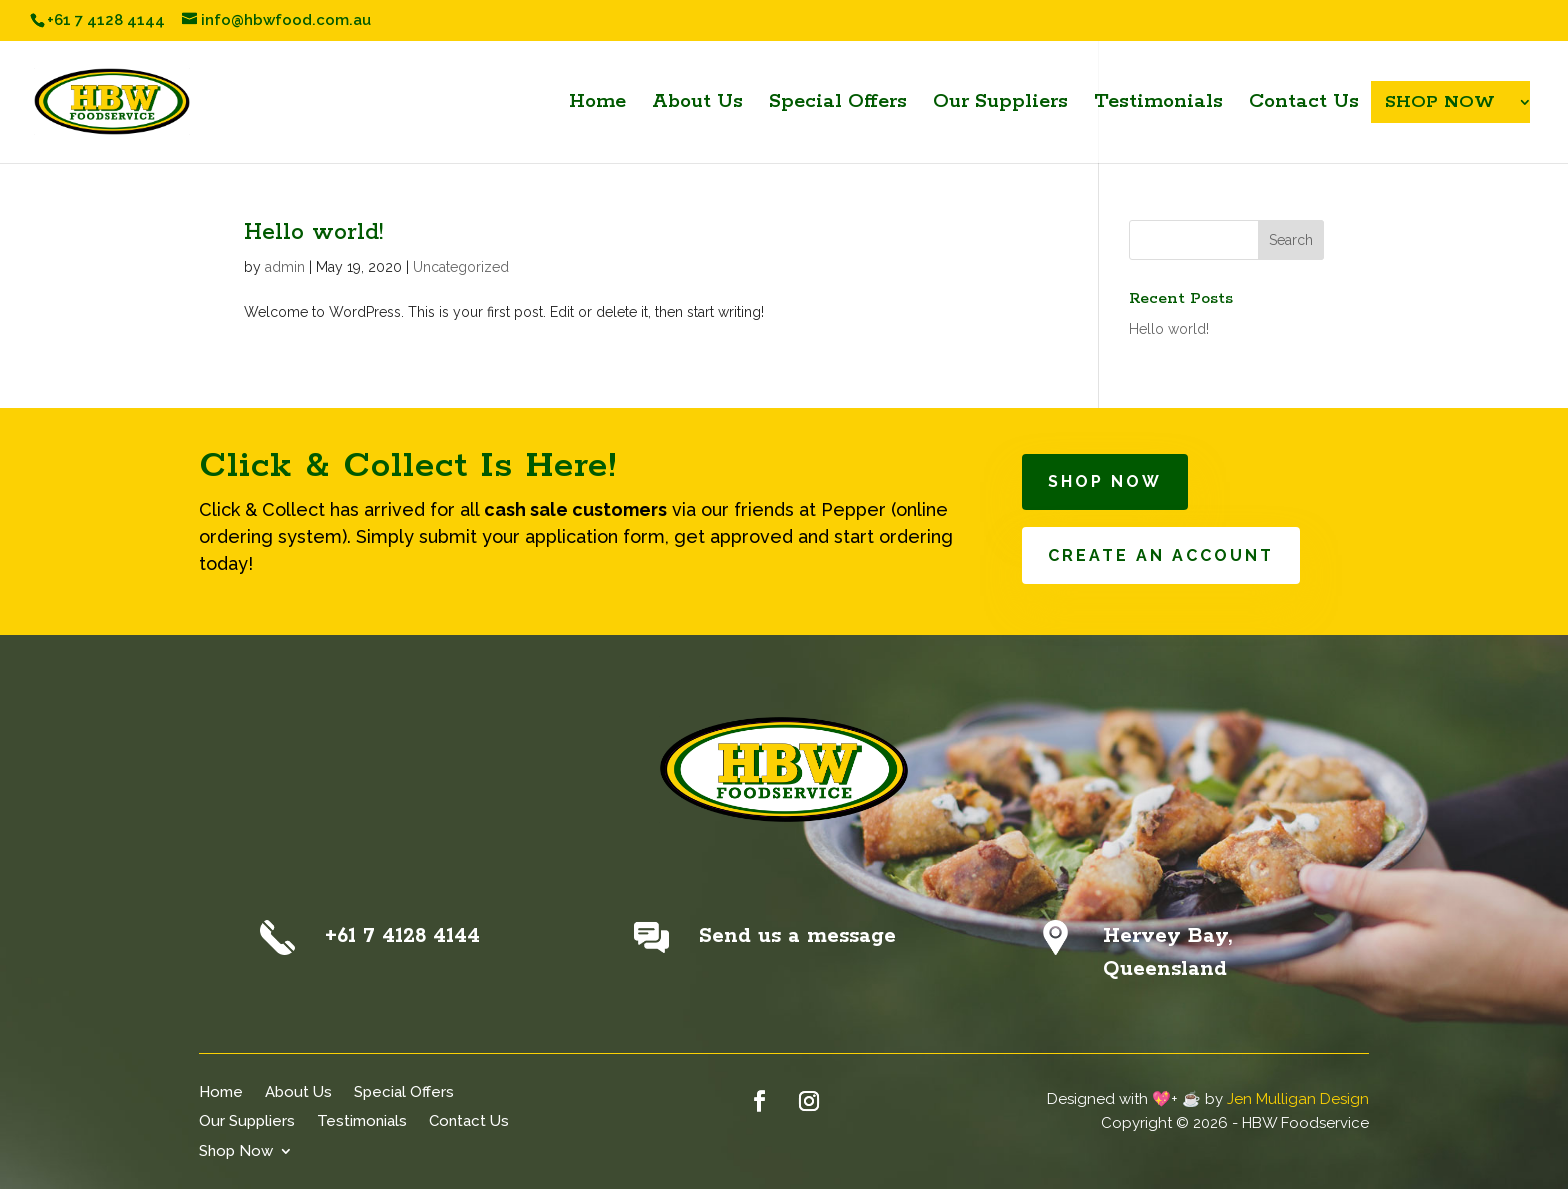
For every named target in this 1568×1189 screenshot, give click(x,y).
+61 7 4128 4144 (402, 936)
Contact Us (469, 1120)
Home (221, 1091)
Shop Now (236, 1150)
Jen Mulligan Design (1298, 1099)
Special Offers (404, 1091)
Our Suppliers (247, 1120)
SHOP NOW (1105, 481)
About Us (298, 1091)
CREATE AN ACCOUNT (1161, 555)
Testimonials (362, 1120)
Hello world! (313, 232)
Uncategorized (461, 267)
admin (285, 267)
